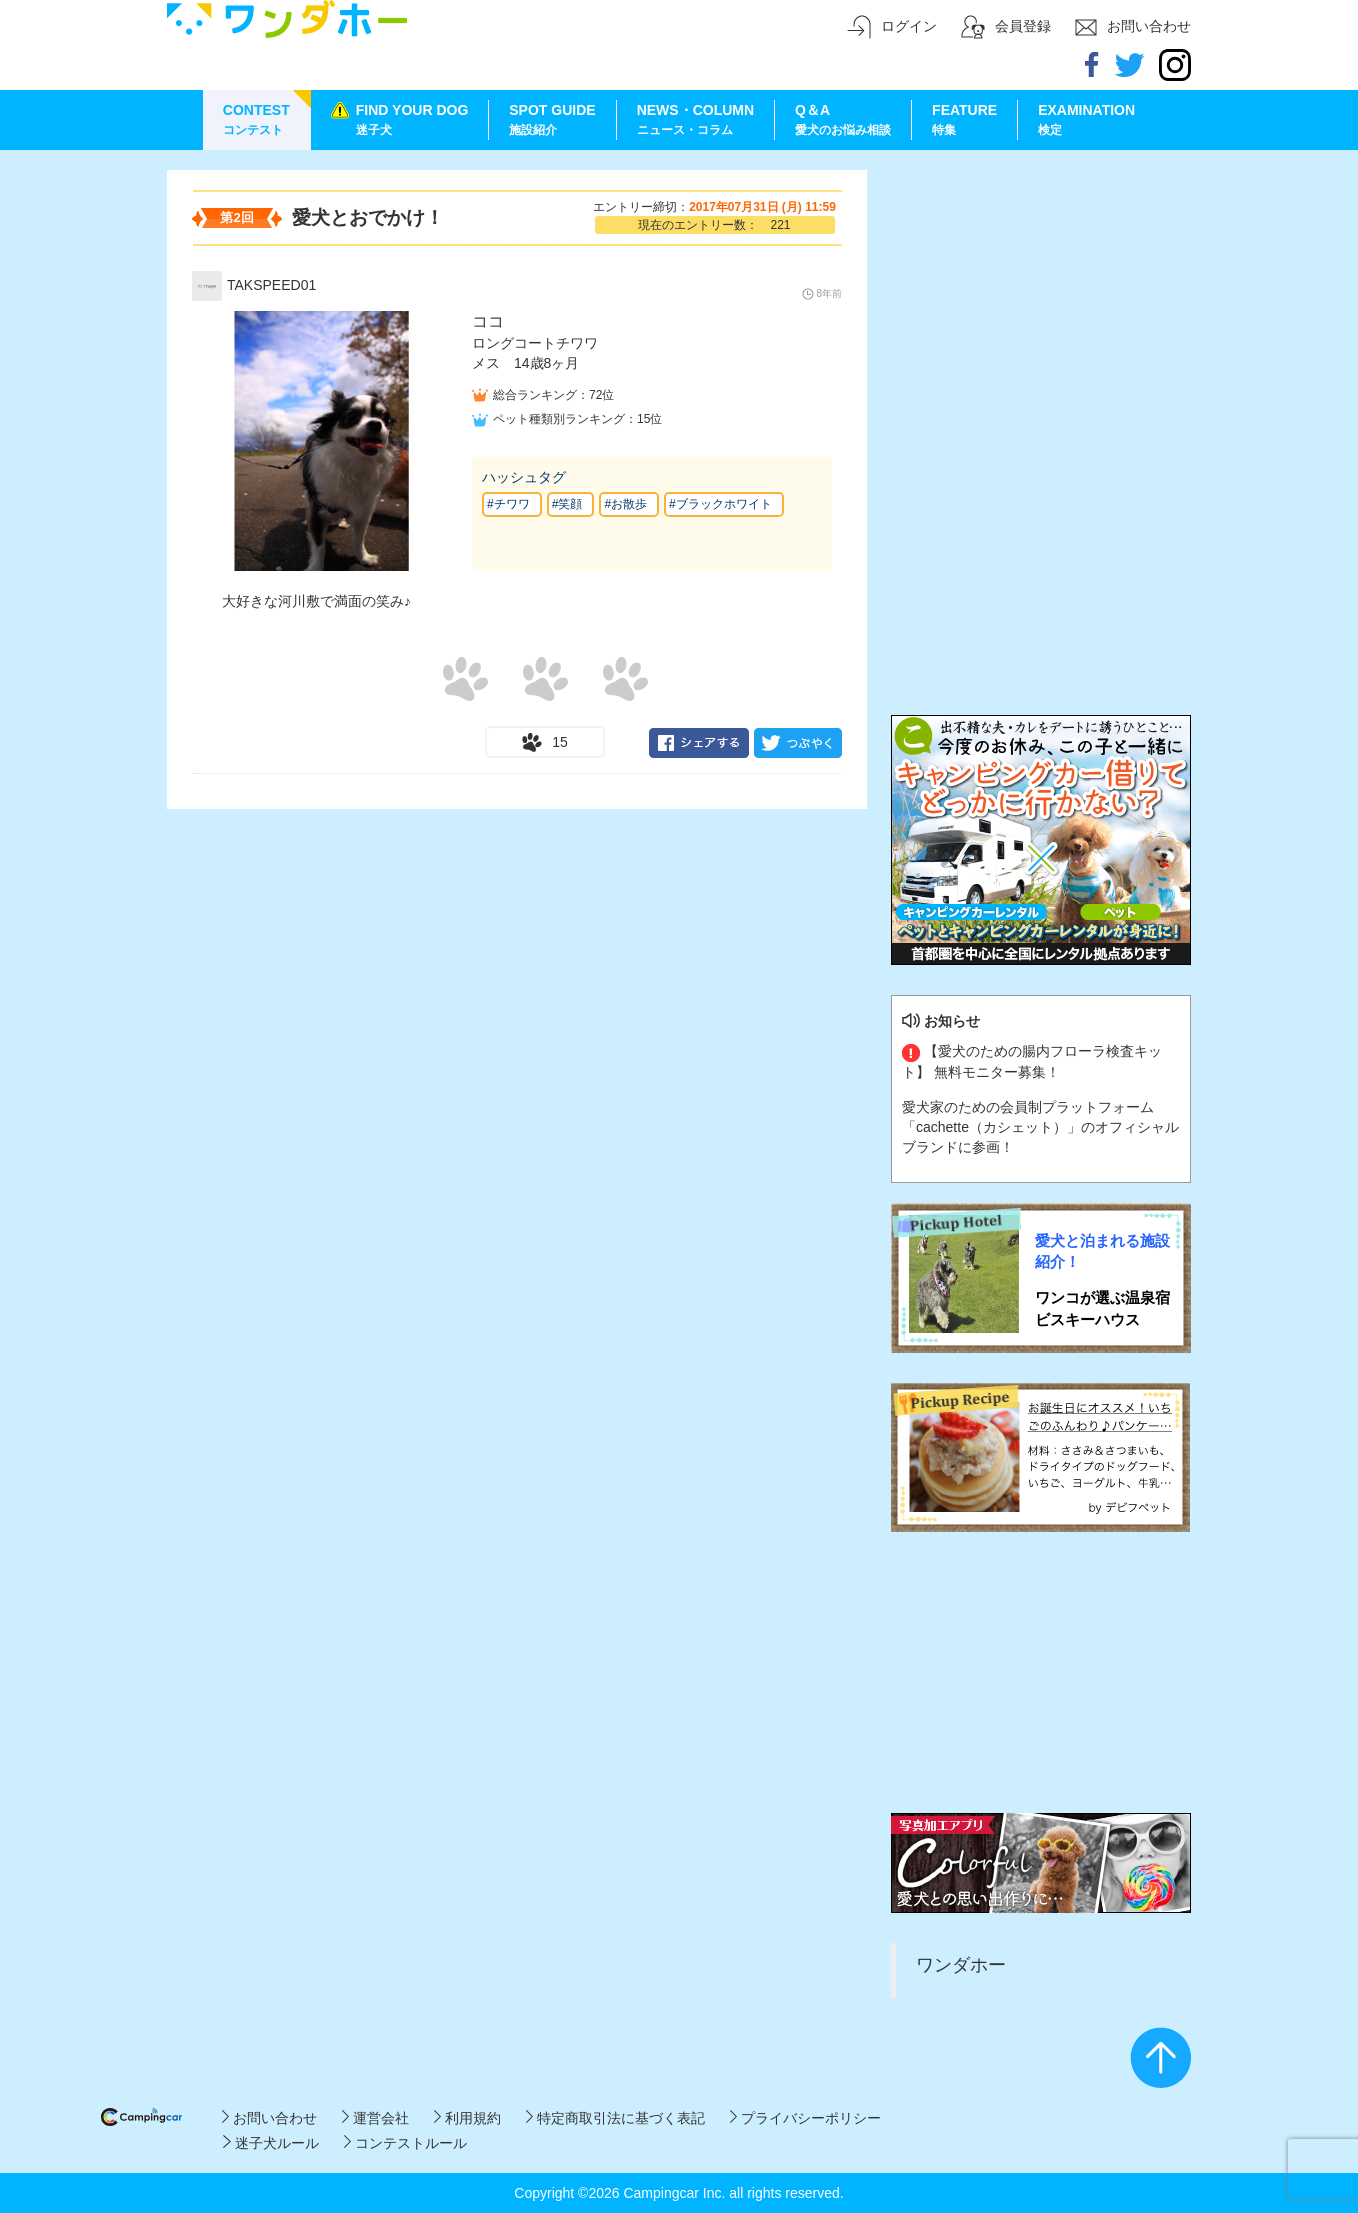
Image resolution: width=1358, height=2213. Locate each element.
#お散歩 (625, 504)
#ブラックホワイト (720, 504)
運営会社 (375, 2118)
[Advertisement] (1041, 295)
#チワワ (508, 504)
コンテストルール (405, 2143)
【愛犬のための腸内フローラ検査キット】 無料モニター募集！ (1032, 1061)
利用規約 (467, 2118)
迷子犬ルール (270, 2143)
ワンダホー (961, 1965)
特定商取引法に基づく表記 (615, 2118)
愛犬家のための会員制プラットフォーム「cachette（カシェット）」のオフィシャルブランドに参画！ (1040, 1127)
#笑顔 (567, 504)
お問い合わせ (269, 2118)
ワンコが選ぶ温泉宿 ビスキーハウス (1102, 1308)
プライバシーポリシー (805, 2118)
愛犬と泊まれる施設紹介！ (1102, 1251)
